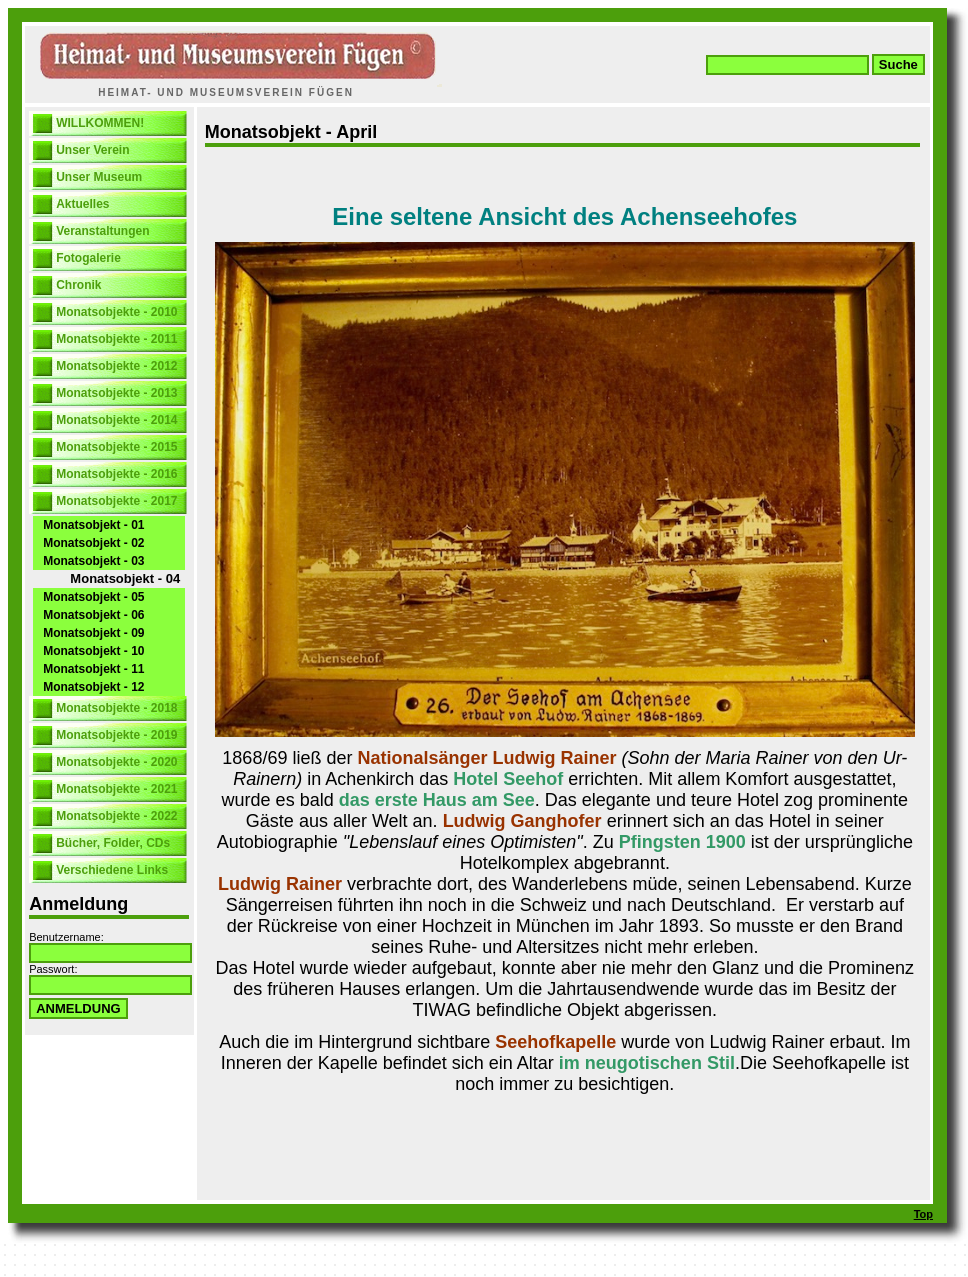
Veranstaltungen (102, 231)
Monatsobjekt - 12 (93, 687)
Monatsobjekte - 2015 (116, 447)
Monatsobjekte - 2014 (116, 420)
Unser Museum (99, 177)
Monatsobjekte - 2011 (116, 339)
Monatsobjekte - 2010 (116, 312)
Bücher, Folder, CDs (113, 843)
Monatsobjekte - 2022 (116, 816)
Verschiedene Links (112, 870)
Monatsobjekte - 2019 (116, 735)
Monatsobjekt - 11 (93, 669)
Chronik (78, 285)
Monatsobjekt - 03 (93, 561)
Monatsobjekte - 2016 (116, 474)
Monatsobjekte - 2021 (116, 789)
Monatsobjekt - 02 (93, 543)
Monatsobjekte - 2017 (116, 501)
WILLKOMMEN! (100, 123)
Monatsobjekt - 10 (93, 651)
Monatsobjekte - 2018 (116, 708)
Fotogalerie (88, 258)
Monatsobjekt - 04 (125, 578)
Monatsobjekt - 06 (93, 615)
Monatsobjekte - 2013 (116, 393)
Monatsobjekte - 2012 (116, 366)
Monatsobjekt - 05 (93, 597)
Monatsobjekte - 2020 (116, 762)
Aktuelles (82, 204)
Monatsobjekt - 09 (93, 633)
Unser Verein (92, 150)
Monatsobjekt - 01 (93, 525)
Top (923, 1214)
